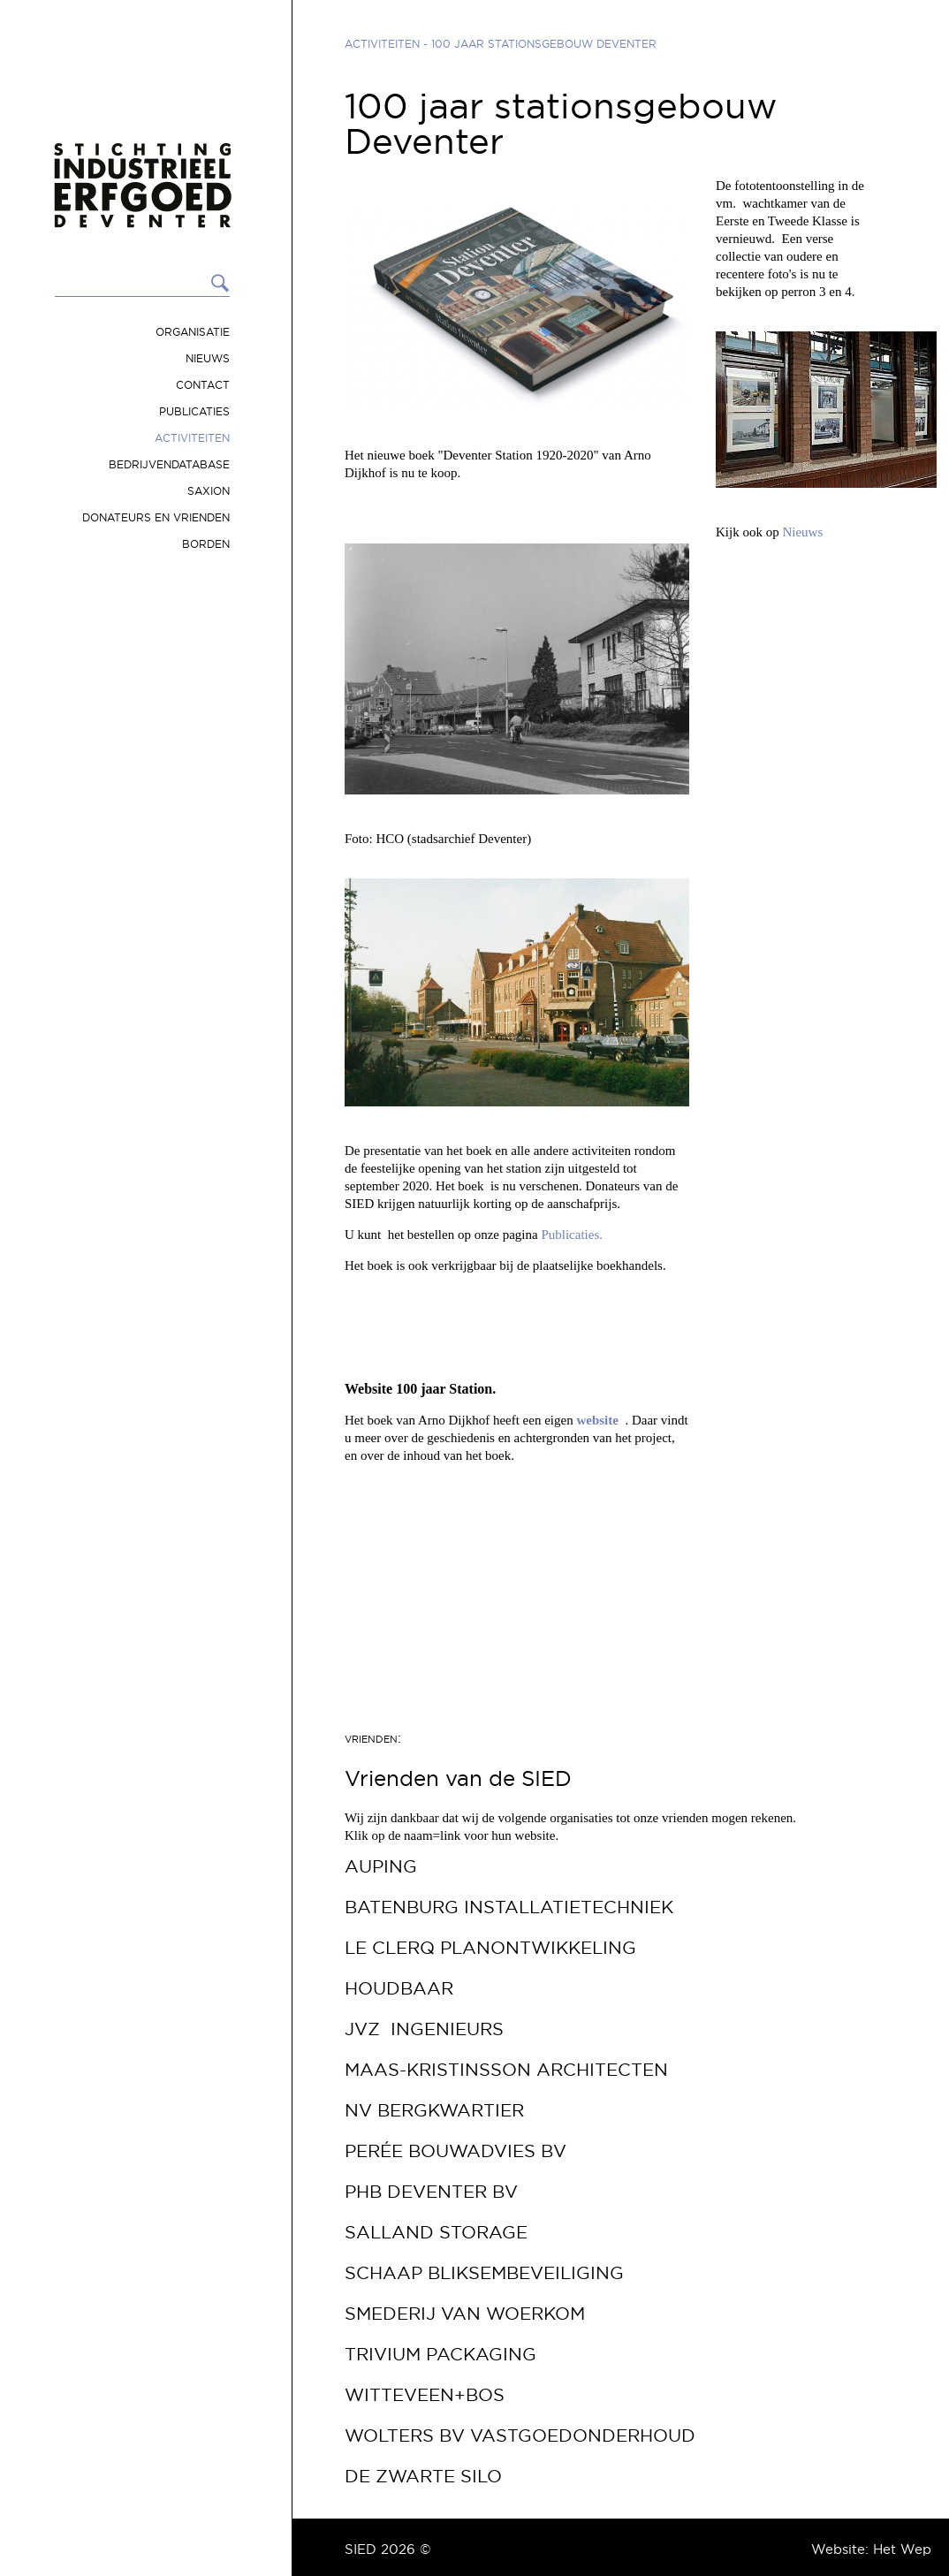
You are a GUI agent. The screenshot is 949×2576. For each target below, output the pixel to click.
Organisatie (193, 332)
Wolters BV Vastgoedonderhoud (520, 2435)
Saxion (208, 491)
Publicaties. (573, 1234)
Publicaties (194, 411)
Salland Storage (436, 2232)
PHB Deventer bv (431, 2191)
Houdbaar (399, 1988)
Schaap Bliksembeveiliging (484, 2273)
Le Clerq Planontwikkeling (490, 1947)
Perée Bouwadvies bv (455, 2151)
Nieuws (208, 358)
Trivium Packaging (440, 2354)
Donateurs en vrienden (156, 517)
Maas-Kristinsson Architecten (506, 2069)
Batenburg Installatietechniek (509, 1907)
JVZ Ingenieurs (424, 2029)
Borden (206, 544)
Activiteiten (192, 438)
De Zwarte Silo (423, 2476)
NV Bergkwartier (434, 2110)
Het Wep (902, 2549)
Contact (203, 385)
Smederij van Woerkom (465, 2313)
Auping (381, 1866)
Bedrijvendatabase (169, 464)
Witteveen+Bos (425, 2395)
